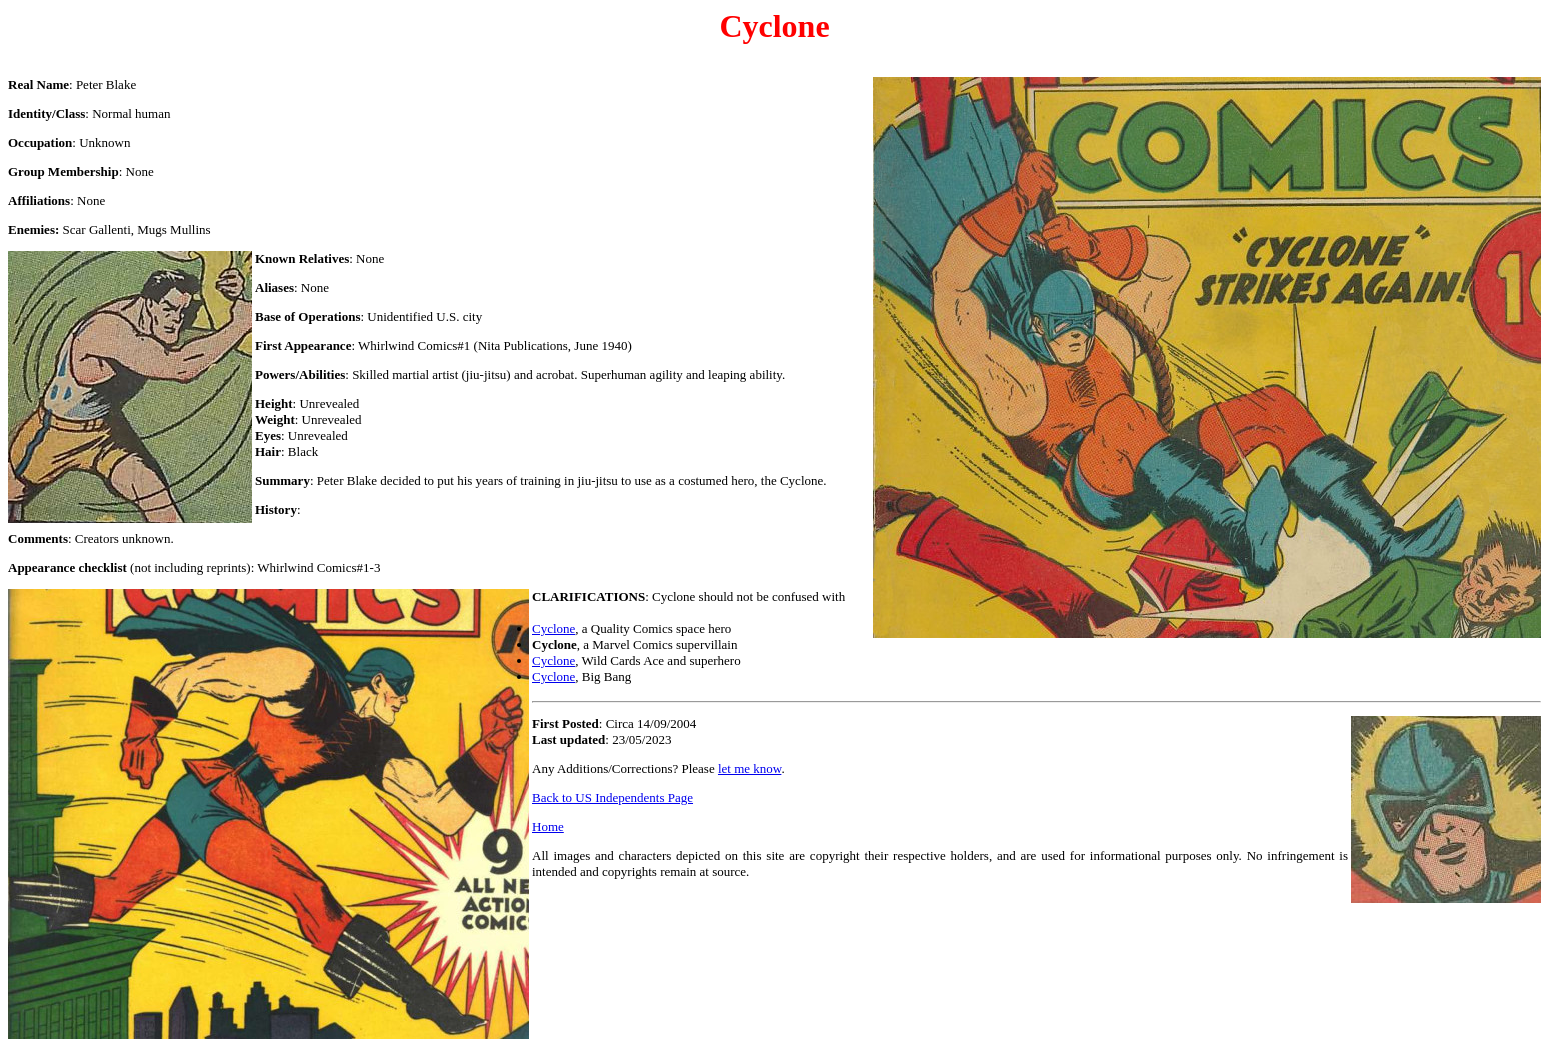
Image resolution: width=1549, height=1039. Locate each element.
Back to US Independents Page (612, 797)
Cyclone (553, 628)
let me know (749, 768)
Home (548, 826)
